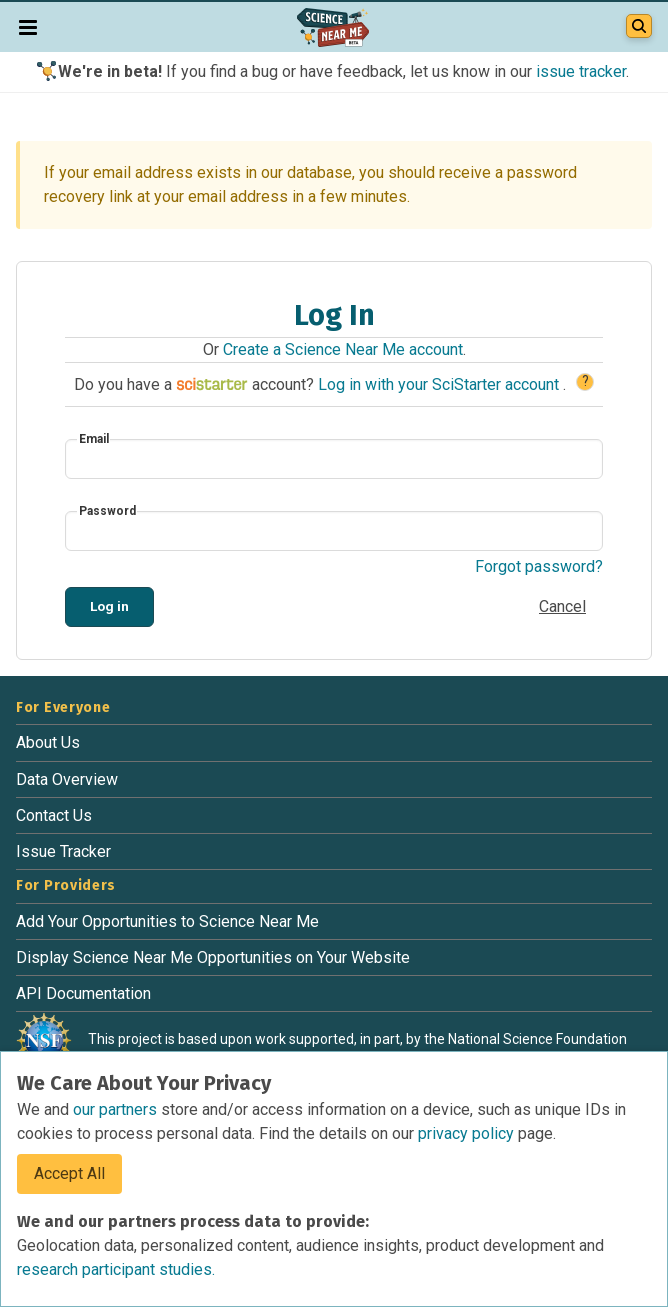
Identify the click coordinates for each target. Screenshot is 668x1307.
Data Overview (67, 779)
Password (107, 511)
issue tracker (581, 71)
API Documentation (83, 993)
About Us (48, 742)
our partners (117, 1109)
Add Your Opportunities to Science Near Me (167, 921)
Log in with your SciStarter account (440, 384)
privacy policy (468, 1133)
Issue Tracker (63, 851)
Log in (109, 606)
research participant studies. (116, 1269)
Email (94, 439)
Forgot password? (539, 566)
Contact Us (54, 815)
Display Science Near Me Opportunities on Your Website (213, 957)
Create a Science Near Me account (343, 349)
